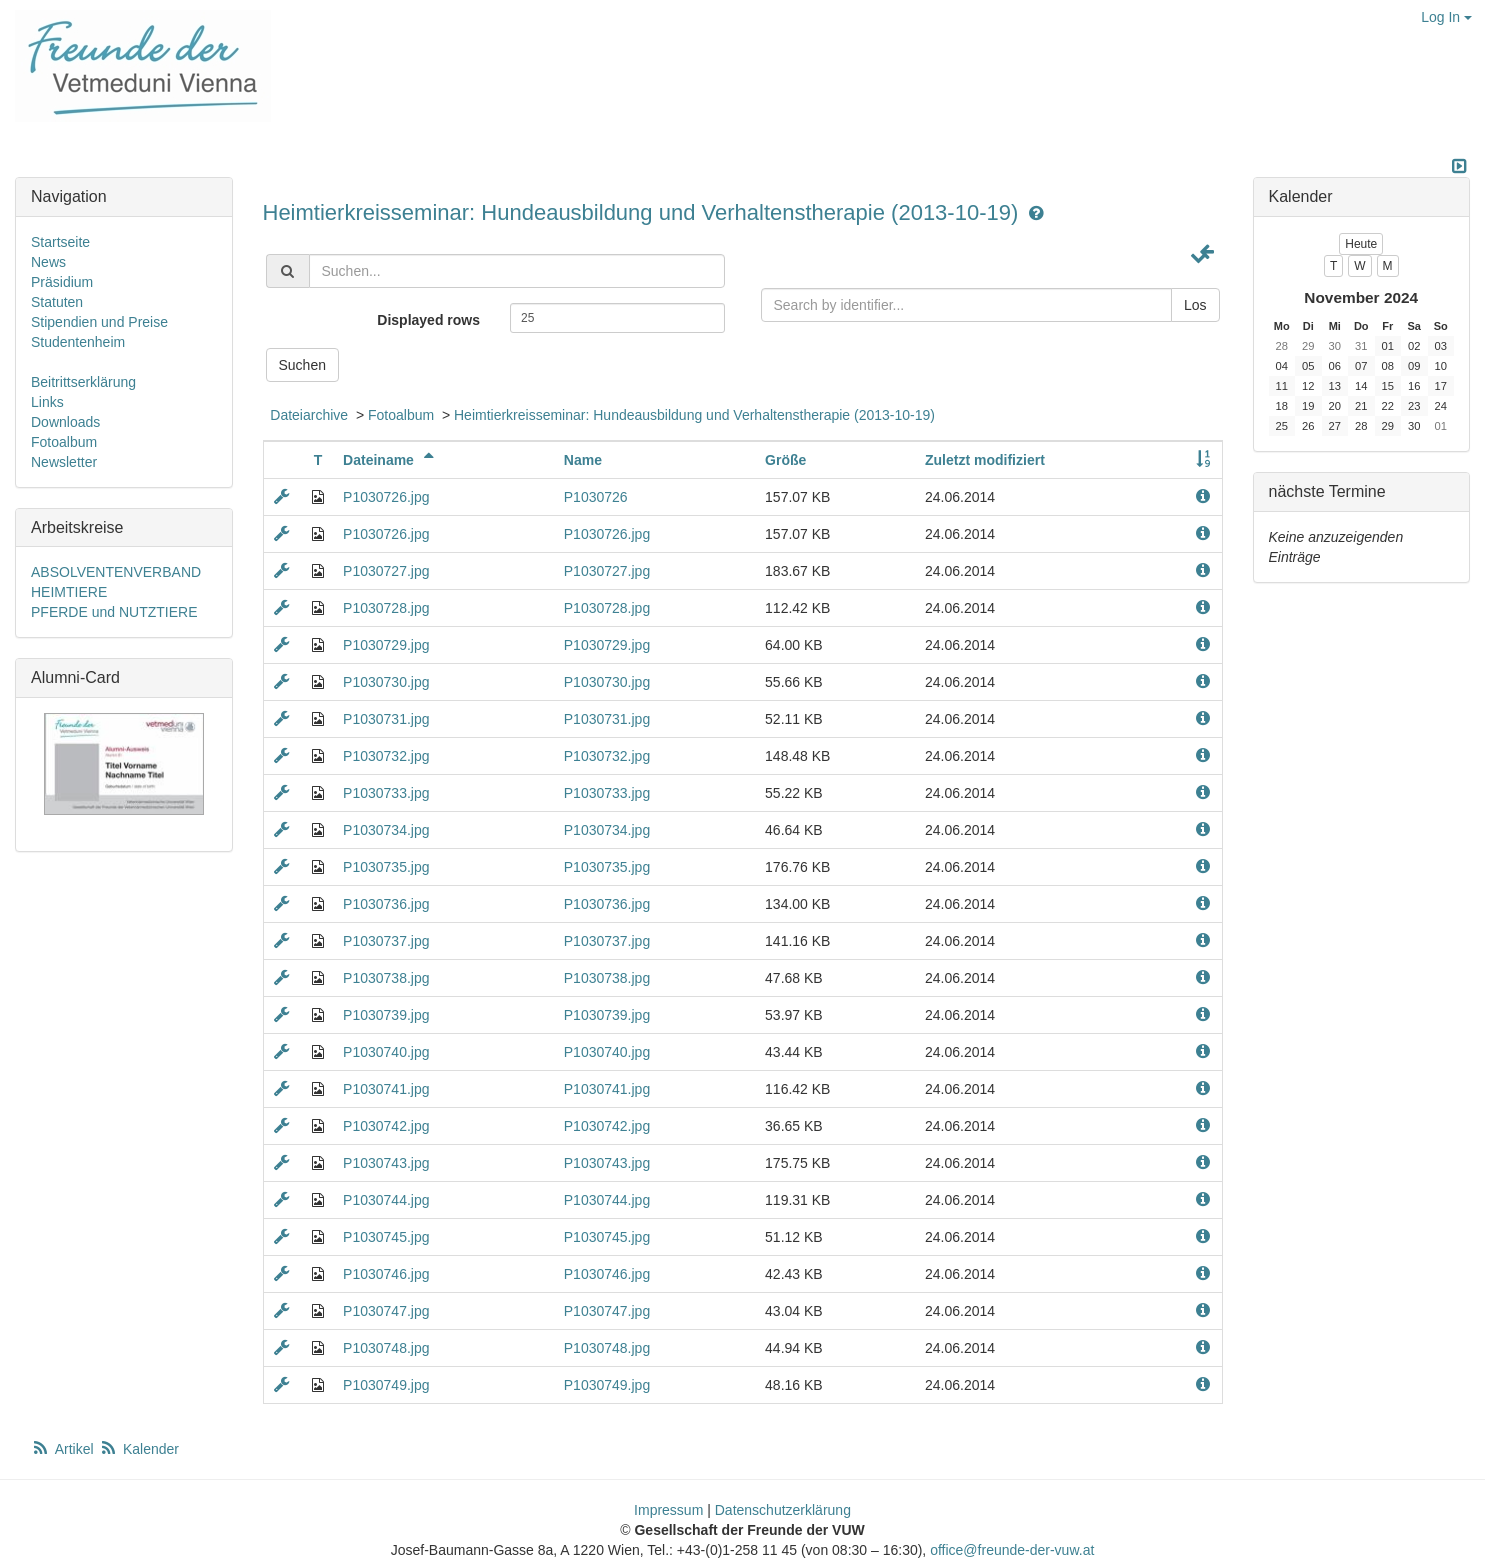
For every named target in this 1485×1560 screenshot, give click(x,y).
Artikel (64, 1449)
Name (583, 460)
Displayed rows (428, 320)
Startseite (60, 242)
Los (1195, 305)
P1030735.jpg (386, 867)
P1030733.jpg (386, 793)
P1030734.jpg (386, 830)
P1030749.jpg (386, 1385)
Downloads (65, 422)
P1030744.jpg (386, 1200)
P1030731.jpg (386, 719)
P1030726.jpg (386, 497)
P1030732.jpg (386, 756)
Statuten (57, 302)
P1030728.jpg (386, 608)
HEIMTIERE (69, 592)
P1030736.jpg (386, 904)
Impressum (668, 1510)
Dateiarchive (309, 415)
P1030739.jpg (386, 1015)
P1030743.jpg (386, 1163)
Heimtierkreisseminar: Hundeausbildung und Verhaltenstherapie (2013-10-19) (644, 212)
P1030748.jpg (386, 1348)
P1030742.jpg (386, 1126)
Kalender (139, 1449)
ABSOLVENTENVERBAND (116, 572)
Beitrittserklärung (83, 382)
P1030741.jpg (386, 1089)
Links (47, 402)
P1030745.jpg (386, 1237)
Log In (1446, 17)
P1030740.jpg (386, 1052)
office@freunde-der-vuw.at (1012, 1550)
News (48, 262)
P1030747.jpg (386, 1311)
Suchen (302, 365)
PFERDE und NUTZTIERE (114, 612)
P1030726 (596, 497)
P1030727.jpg (386, 571)
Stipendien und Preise (99, 322)
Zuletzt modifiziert (985, 460)
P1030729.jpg (386, 645)
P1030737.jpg (386, 941)
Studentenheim (78, 342)
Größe (785, 460)
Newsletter (64, 462)
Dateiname (391, 460)
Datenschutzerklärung (783, 1510)
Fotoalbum (401, 415)
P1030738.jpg (386, 978)
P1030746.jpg (386, 1274)
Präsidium (62, 282)
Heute (1361, 244)
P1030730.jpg (386, 682)
